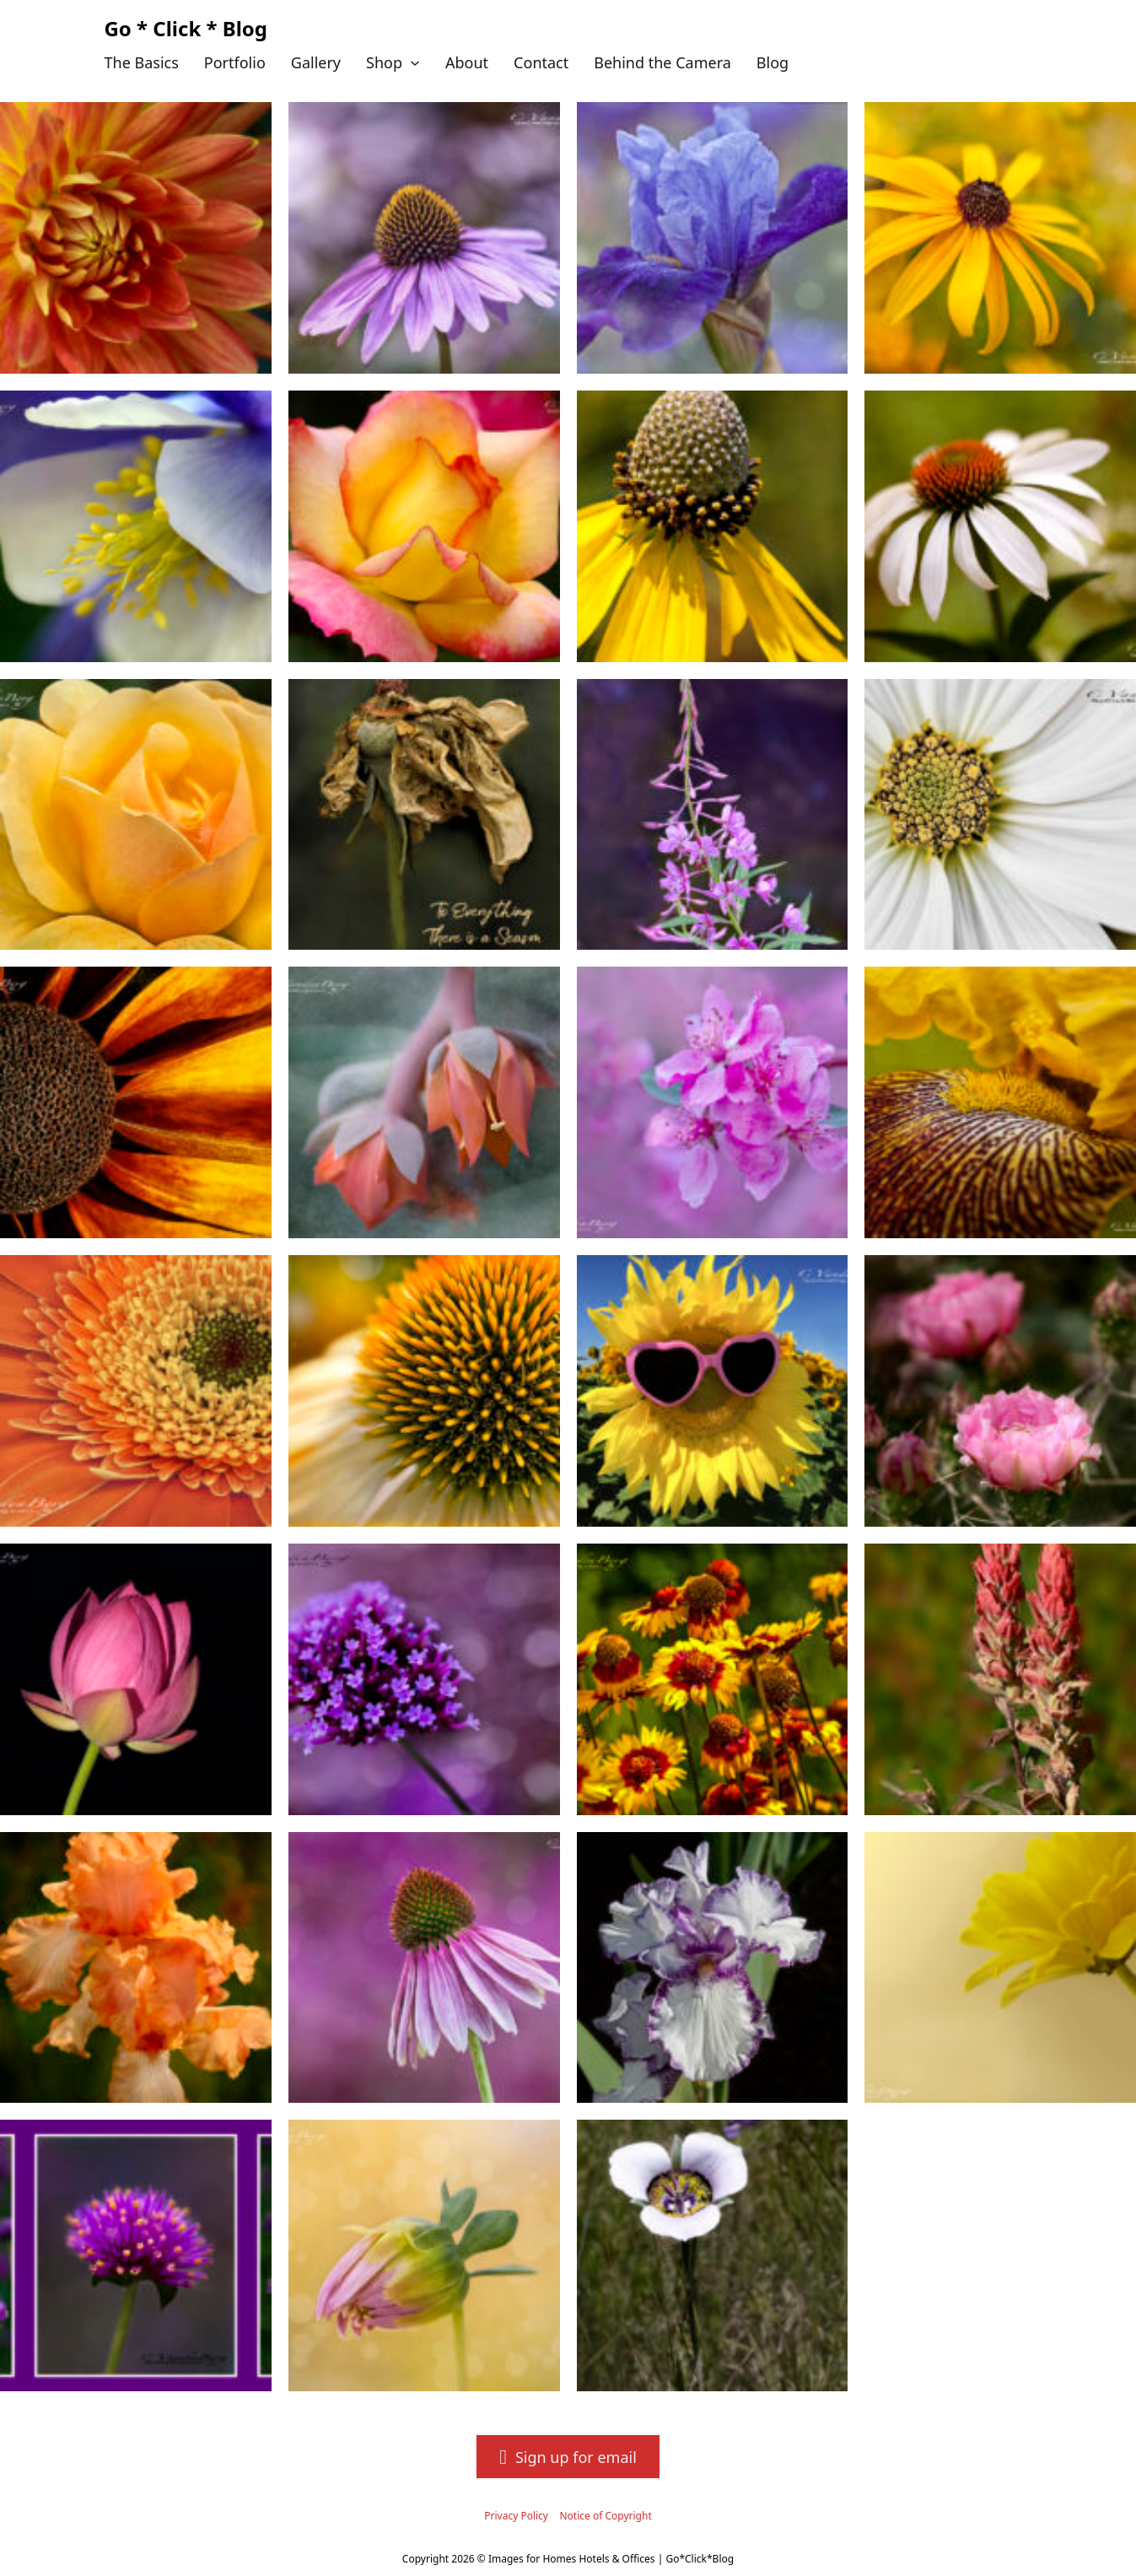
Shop (384, 62)
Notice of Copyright (605, 2516)
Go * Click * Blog (186, 28)
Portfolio (235, 62)
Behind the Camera (662, 62)
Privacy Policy (516, 2516)
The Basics (142, 62)
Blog (772, 62)
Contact (541, 62)
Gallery (316, 62)
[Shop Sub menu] (415, 63)
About (466, 62)
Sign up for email (568, 2457)
